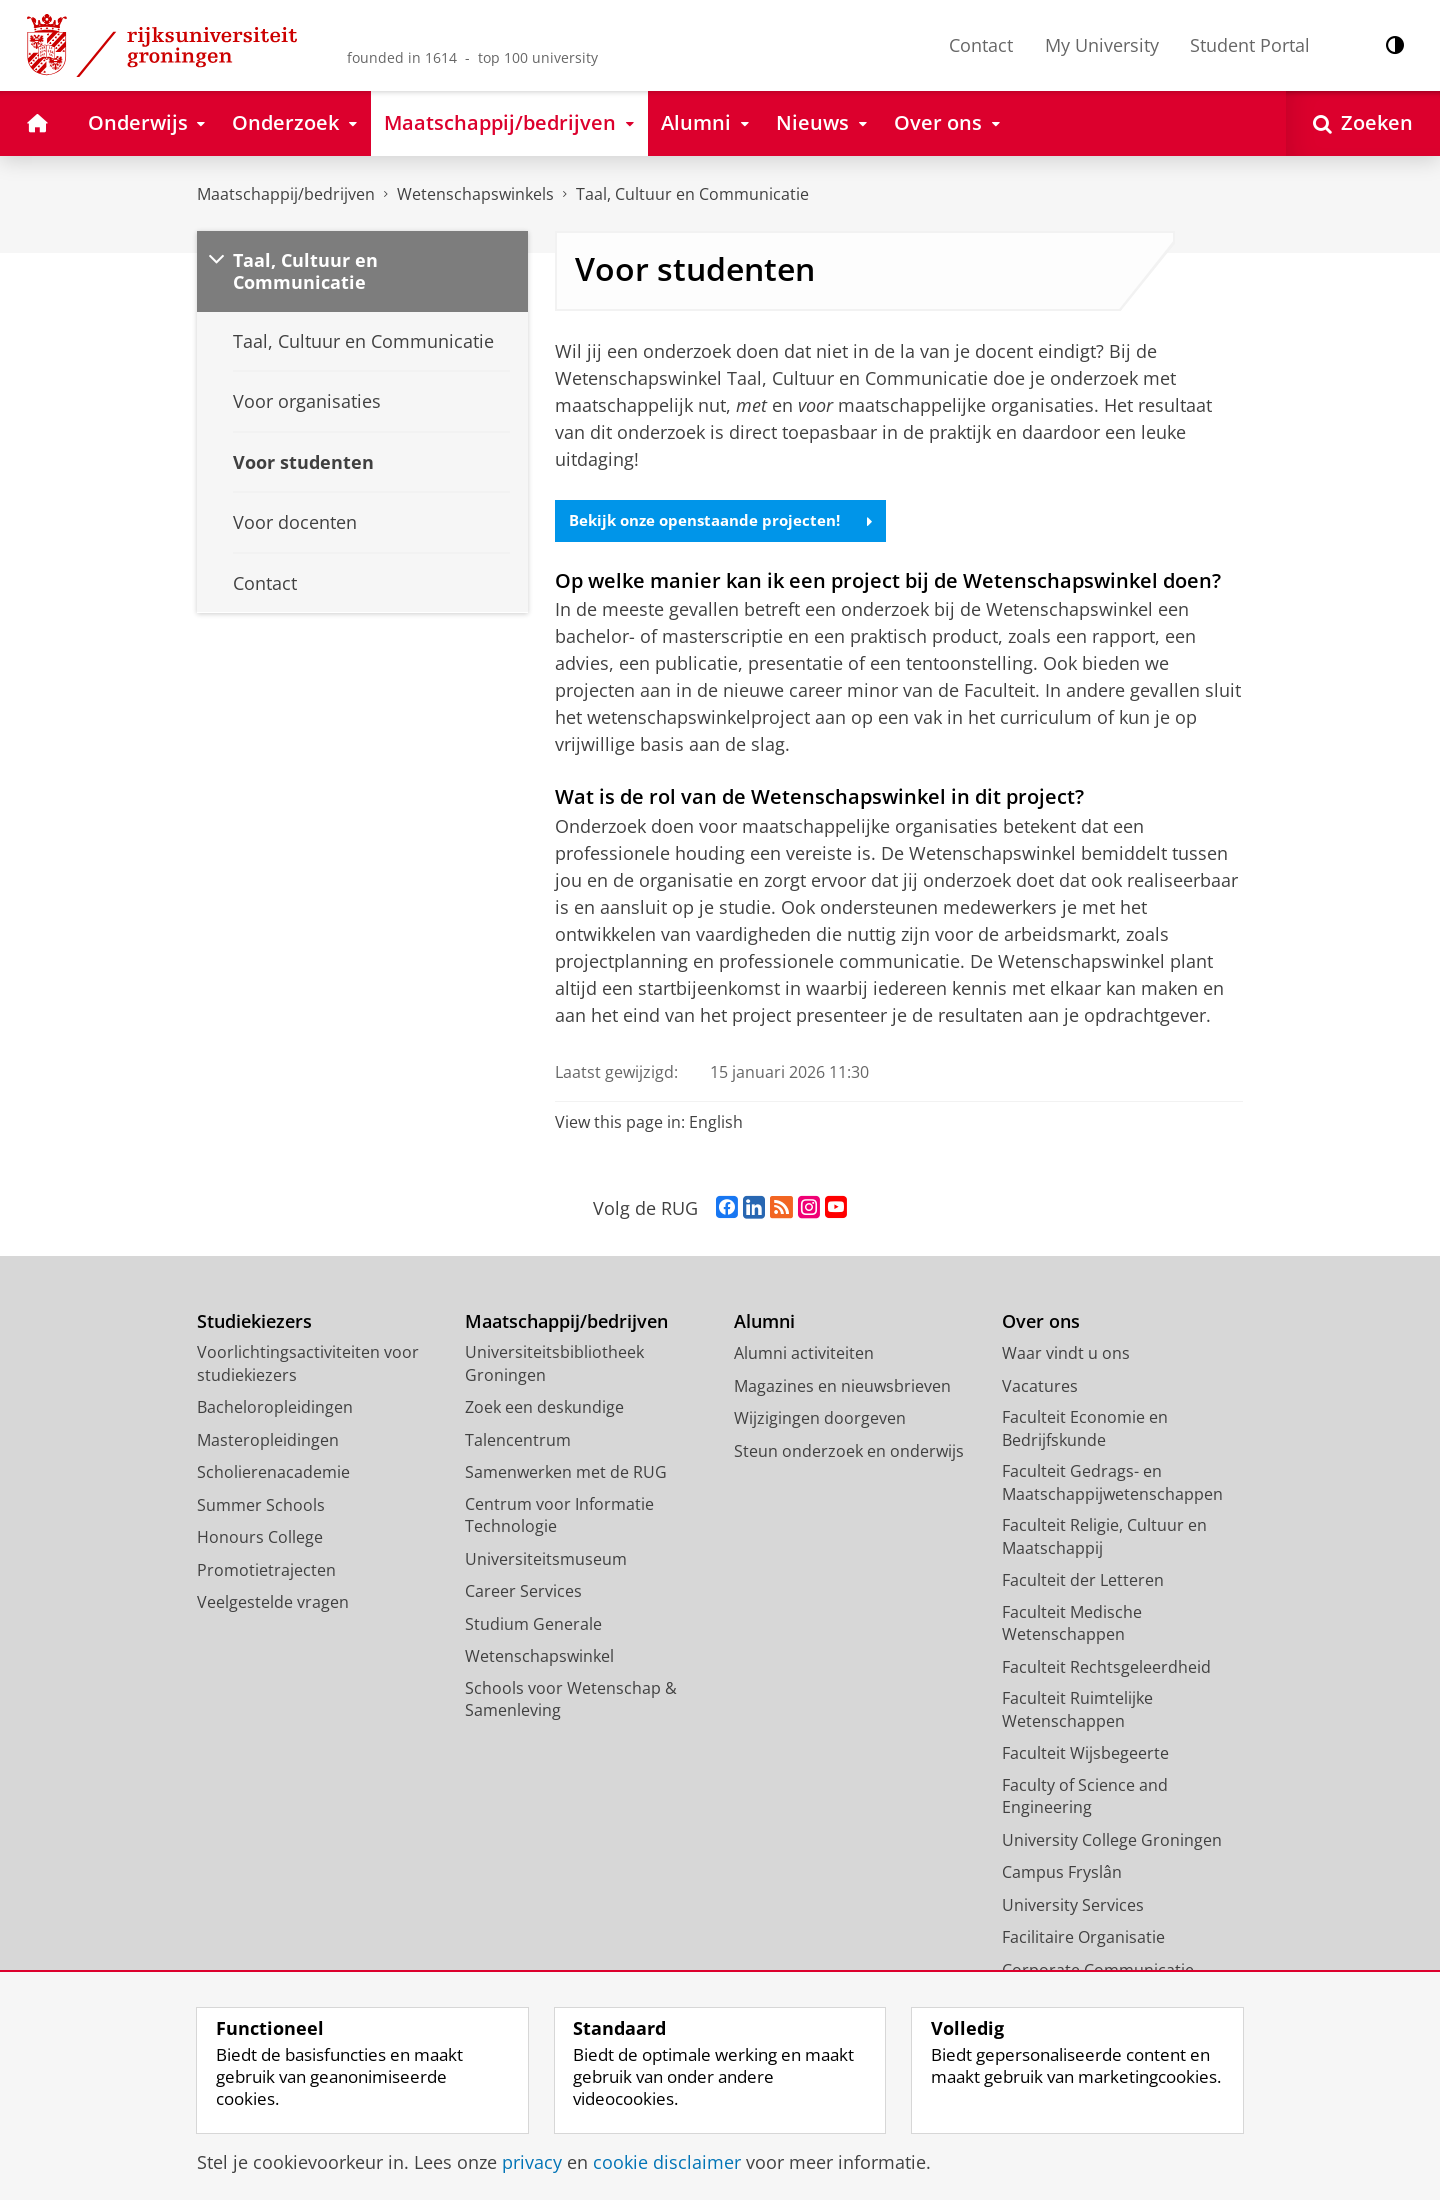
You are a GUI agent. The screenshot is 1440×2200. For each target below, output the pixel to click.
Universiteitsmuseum (546, 1560)
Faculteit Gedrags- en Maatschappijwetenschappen (1112, 1484)
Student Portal (1250, 45)
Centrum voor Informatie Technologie (559, 1516)
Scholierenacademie (273, 1474)
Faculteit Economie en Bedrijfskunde (1085, 1430)
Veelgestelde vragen (273, 1604)
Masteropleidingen (268, 1441)
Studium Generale (533, 1625)
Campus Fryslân (1062, 1874)
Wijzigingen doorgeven (820, 1420)
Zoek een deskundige (544, 1409)
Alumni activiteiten (804, 1355)
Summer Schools (261, 1506)
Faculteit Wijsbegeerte (1085, 1755)
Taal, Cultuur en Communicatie (692, 194)
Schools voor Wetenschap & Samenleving (571, 1700)
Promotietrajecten (266, 1571)
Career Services (523, 1593)
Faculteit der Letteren (1083, 1582)
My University (1102, 45)
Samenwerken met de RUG (566, 1474)
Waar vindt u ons (1066, 1355)
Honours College (260, 1539)
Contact (981, 45)
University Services (1073, 1906)
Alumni (764, 1322)
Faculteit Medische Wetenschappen (1072, 1624)
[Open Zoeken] (1363, 123)
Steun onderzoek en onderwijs (849, 1452)
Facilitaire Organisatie (1083, 1939)
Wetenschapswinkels (475, 194)
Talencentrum (518, 1441)
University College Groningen (1112, 1841)
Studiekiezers (254, 1322)
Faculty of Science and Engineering (1085, 1797)
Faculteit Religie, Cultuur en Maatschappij (1104, 1538)
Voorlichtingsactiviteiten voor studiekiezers (308, 1365)
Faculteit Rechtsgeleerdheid (1106, 1668)
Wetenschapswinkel (539, 1658)
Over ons (1041, 1322)
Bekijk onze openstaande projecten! (728, 522)
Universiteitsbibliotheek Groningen (554, 1365)
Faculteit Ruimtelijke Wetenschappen (1077, 1711)
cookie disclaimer (667, 2162)
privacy (532, 2162)
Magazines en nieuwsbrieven (842, 1387)
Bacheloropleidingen (275, 1409)
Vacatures (1040, 1387)
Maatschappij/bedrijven (286, 194)
